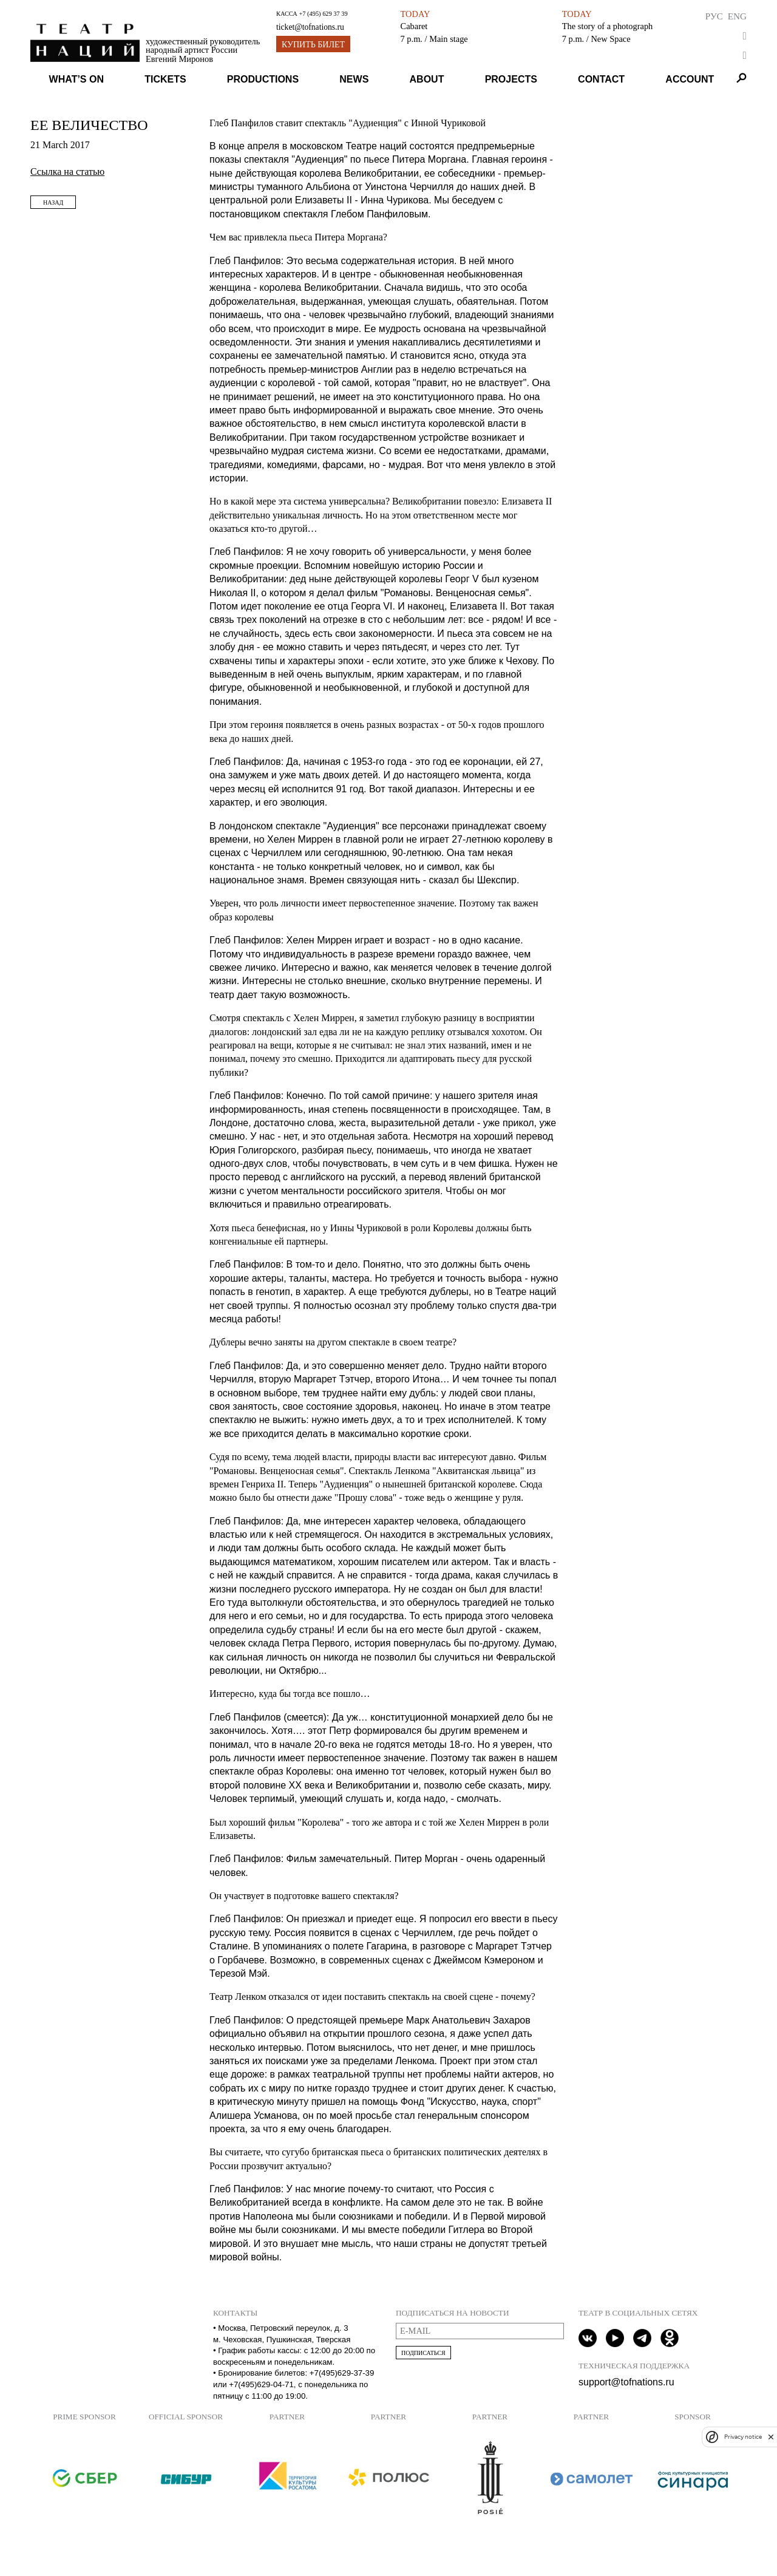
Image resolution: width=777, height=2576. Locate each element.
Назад (53, 202)
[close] (771, 2436)
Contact (601, 79)
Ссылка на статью (67, 171)
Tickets (165, 79)
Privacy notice (743, 2436)
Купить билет (313, 44)
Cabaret (414, 26)
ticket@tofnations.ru (310, 27)
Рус (714, 16)
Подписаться (423, 2353)
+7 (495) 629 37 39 (323, 13)
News (353, 79)
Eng (737, 16)
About (427, 79)
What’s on (76, 79)
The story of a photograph (607, 26)
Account (689, 79)
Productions (263, 79)
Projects (511, 79)
